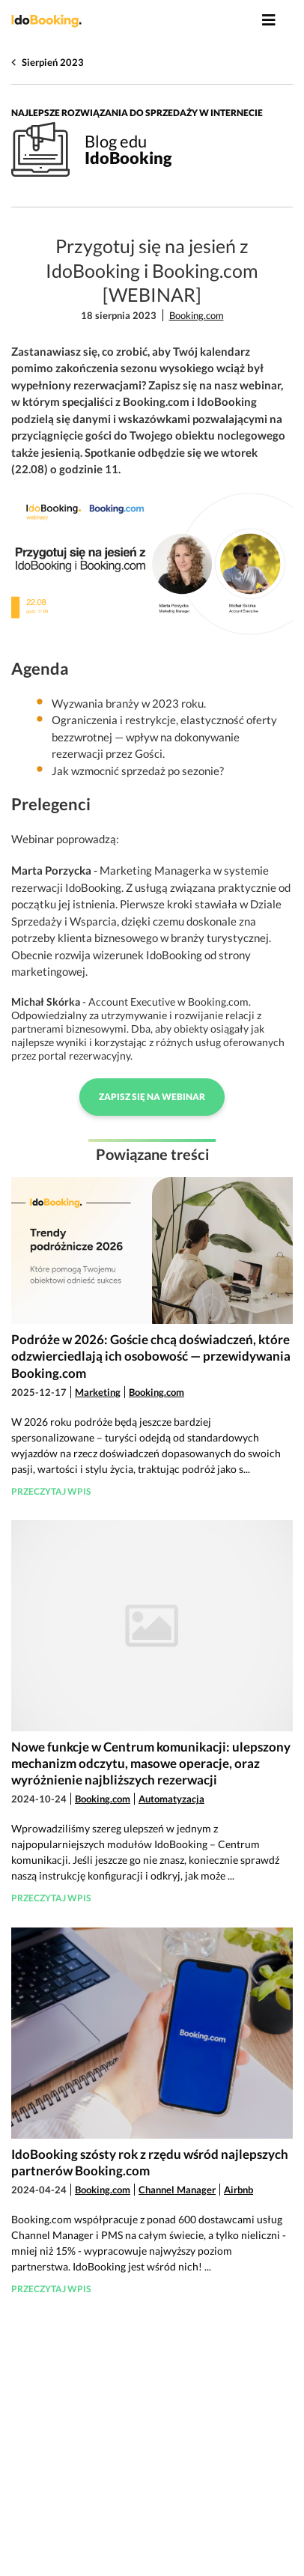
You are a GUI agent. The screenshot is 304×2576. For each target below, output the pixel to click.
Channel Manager (177, 2190)
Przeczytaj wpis (51, 1491)
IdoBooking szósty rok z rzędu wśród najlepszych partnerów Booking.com (149, 2162)
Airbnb (238, 2190)
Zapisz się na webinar (152, 1096)
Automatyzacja (171, 1799)
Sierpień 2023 (53, 62)
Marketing (98, 1392)
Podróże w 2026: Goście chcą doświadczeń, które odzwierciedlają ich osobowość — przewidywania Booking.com (151, 1355)
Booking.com (196, 315)
